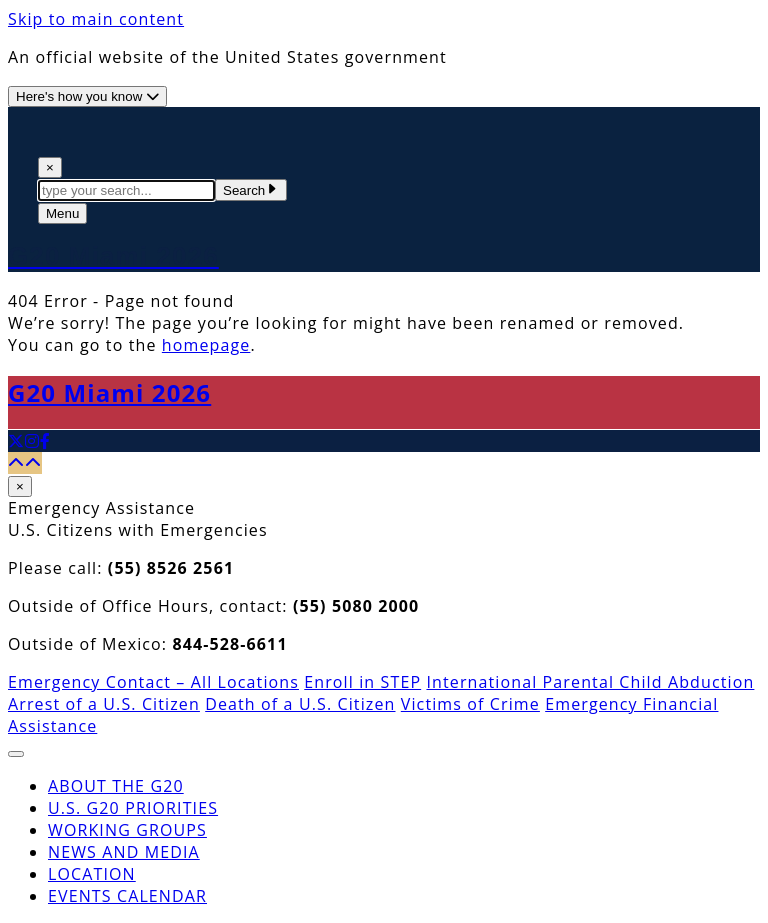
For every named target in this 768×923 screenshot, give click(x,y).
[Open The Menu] (62, 213)
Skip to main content (96, 19)
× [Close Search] (50, 167)
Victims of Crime (470, 704)
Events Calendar (127, 896)
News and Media (124, 852)
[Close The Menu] (16, 754)
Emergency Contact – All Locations (153, 682)
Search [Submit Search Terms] (251, 190)
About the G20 (116, 786)
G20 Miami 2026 (109, 392)
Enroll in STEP (362, 682)
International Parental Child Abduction (590, 682)
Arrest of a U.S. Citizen (104, 704)
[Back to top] (25, 463)
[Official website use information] (87, 96)
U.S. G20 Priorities (133, 808)
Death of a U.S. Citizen (300, 704)
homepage (206, 345)
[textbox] (126, 190)
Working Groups (127, 830)
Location (92, 874)
